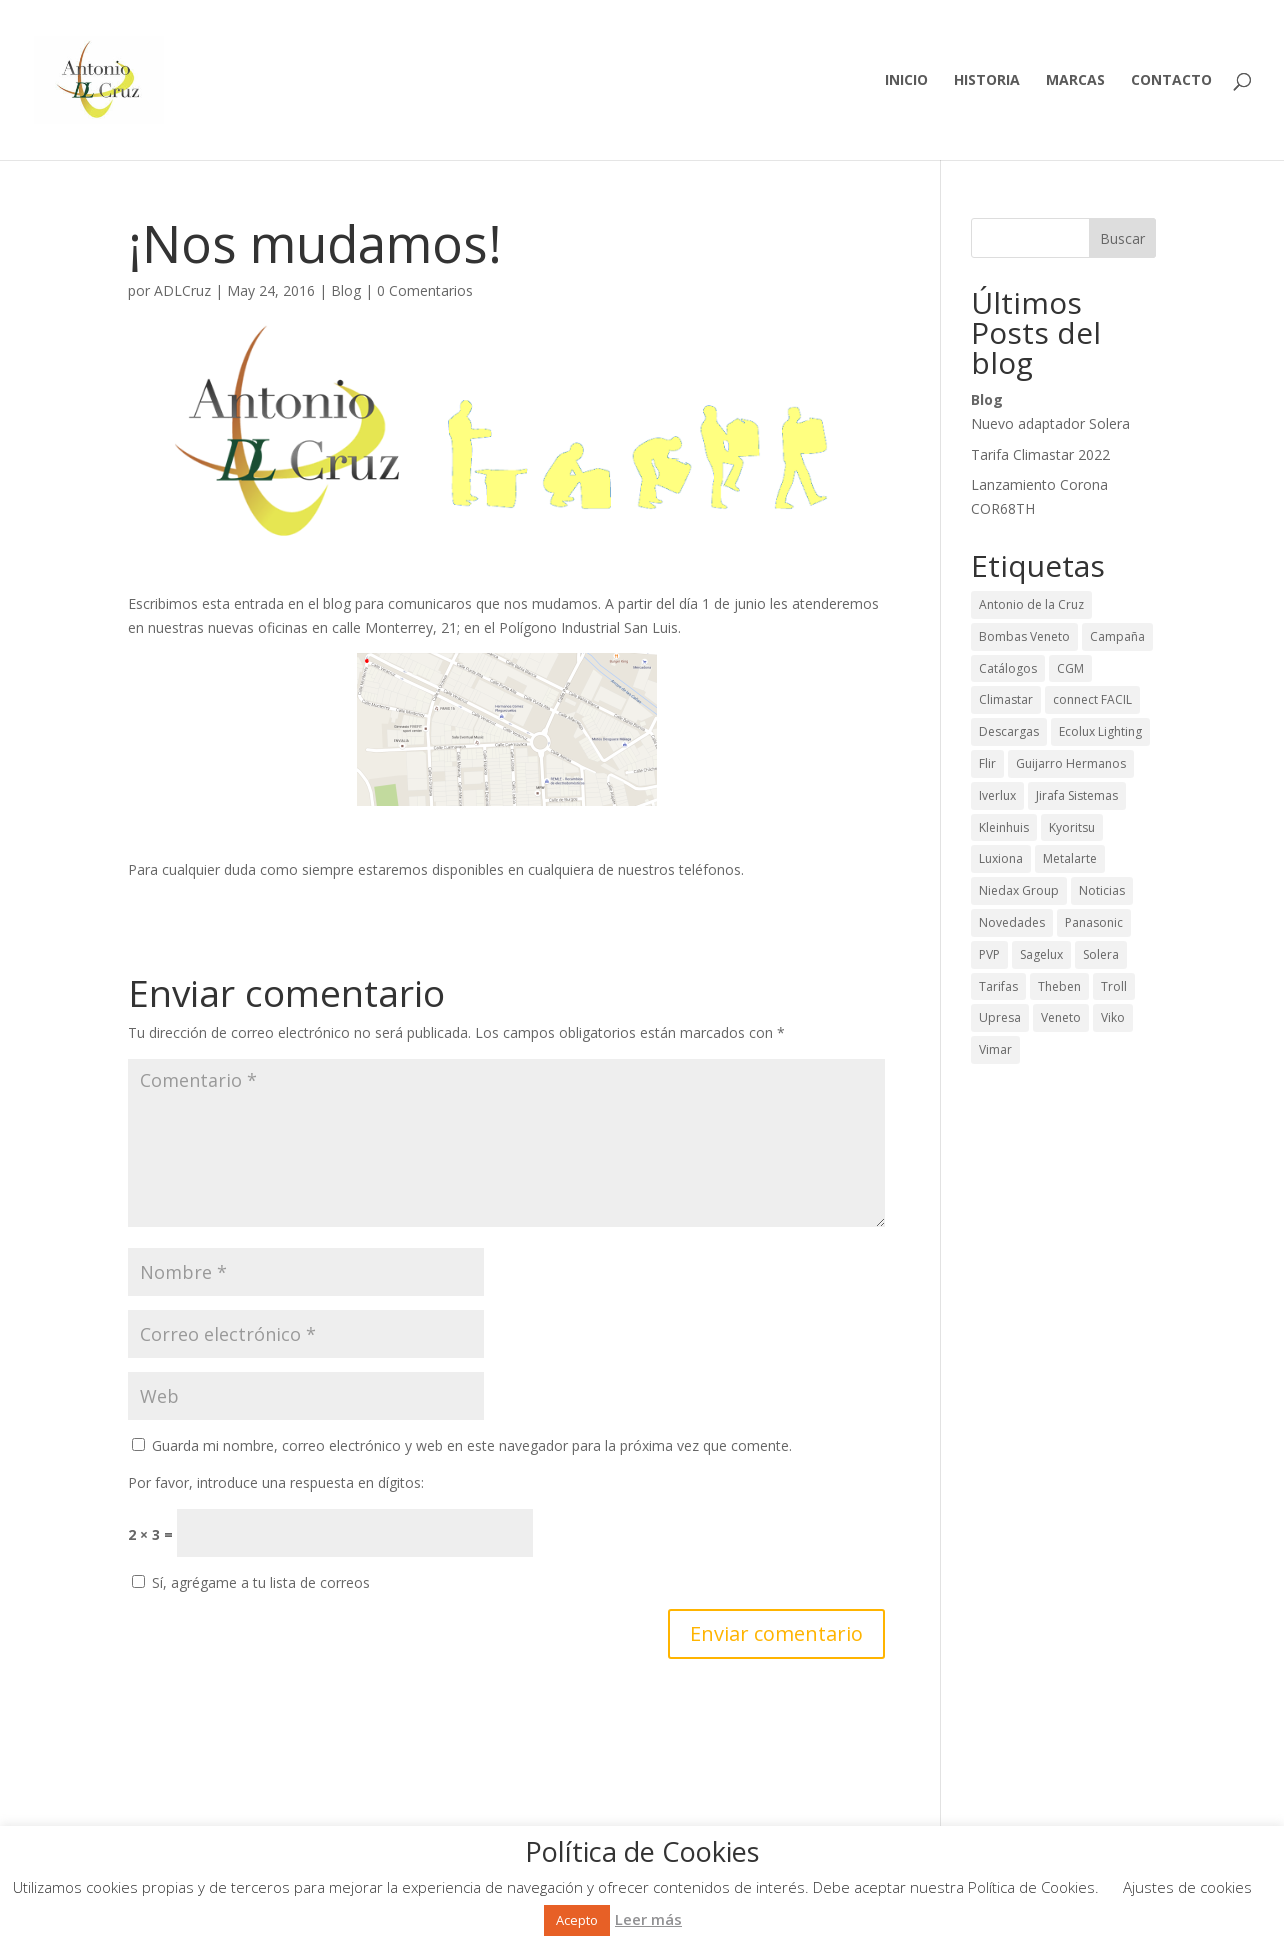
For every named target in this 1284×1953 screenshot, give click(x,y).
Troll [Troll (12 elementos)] (1114, 986)
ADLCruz (182, 290)
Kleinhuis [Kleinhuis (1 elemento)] (1004, 827)
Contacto (1171, 81)
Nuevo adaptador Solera (1050, 423)
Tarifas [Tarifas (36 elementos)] (998, 986)
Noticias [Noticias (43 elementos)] (1102, 890)
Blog (346, 290)
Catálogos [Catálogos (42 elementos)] (1008, 668)
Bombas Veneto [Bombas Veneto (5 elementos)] (1024, 636)
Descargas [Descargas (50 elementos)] (1009, 731)
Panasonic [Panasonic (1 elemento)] (1094, 922)
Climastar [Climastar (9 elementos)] (1006, 699)
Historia (987, 81)
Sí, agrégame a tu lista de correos (251, 1582)
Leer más (648, 1919)
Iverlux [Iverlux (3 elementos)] (997, 795)
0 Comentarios (425, 290)
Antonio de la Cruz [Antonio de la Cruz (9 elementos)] (1031, 604)
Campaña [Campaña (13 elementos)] (1117, 636)
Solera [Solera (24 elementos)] (1101, 954)
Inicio (906, 81)
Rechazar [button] (713, 1919)
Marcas (1075, 81)
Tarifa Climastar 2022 (1040, 454)
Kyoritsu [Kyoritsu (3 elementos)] (1072, 827)
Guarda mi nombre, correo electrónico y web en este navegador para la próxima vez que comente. (472, 1445)
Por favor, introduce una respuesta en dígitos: (276, 1482)
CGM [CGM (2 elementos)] (1070, 668)
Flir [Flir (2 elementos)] (987, 763)
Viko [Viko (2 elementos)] (1113, 1017)
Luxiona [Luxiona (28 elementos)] (1001, 858)
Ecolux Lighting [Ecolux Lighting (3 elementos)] (1100, 731)
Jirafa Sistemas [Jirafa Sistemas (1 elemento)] (1077, 795)
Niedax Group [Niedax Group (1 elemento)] (1019, 890)
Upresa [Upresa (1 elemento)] (1000, 1017)
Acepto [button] (577, 1920)
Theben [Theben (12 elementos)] (1059, 986)
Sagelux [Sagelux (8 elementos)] (1041, 954)
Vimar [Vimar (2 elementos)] (995, 1049)
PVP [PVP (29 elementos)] (989, 954)
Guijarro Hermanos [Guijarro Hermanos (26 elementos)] (1071, 763)
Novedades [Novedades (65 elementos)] (1012, 922)
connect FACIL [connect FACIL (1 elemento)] (1092, 699)
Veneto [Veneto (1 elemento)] (1061, 1017)
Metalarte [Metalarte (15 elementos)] (1070, 858)
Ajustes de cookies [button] (1187, 1887)
